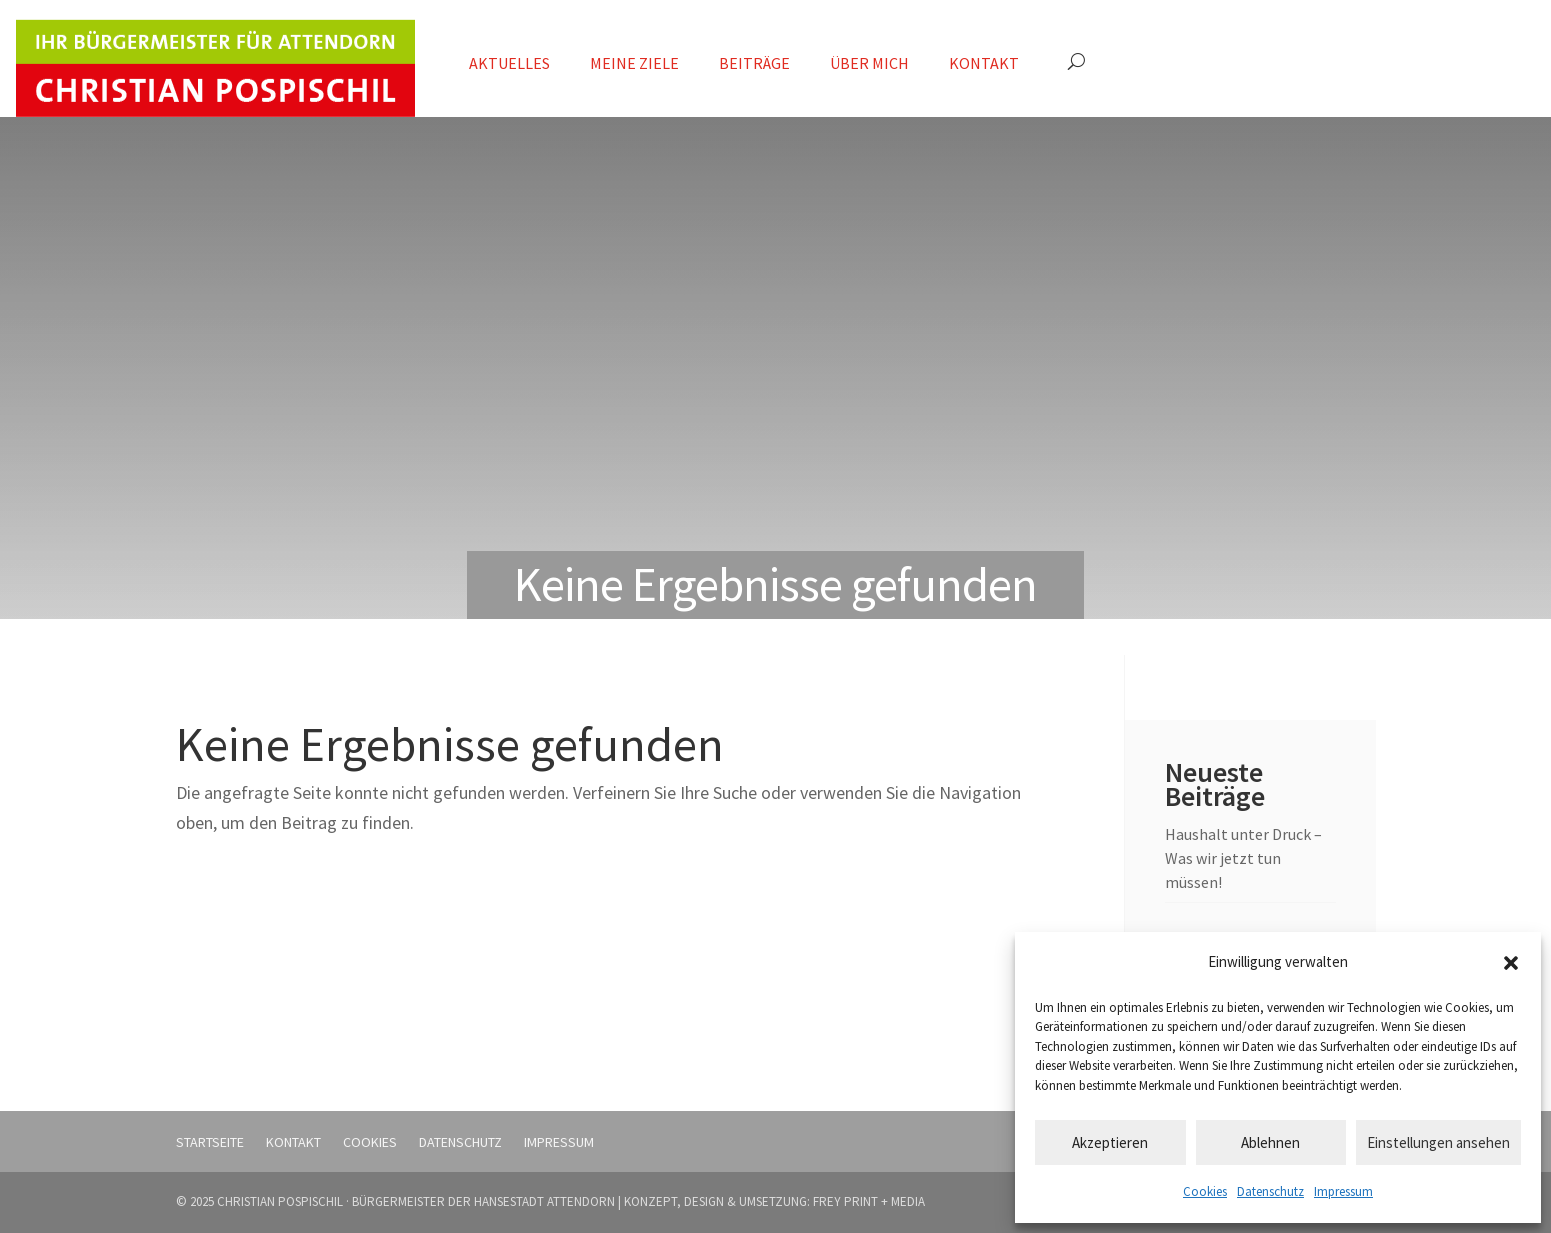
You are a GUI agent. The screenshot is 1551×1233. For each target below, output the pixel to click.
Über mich (869, 63)
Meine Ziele (634, 63)
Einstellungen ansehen (1438, 1142)
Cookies (1205, 1191)
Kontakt (984, 63)
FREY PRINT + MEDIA (869, 1201)
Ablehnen (1270, 1142)
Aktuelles (509, 63)
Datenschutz (1270, 1191)
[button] (1511, 963)
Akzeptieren (1110, 1142)
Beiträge (754, 63)
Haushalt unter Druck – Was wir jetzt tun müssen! (1243, 858)
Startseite (210, 1142)
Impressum (1343, 1191)
